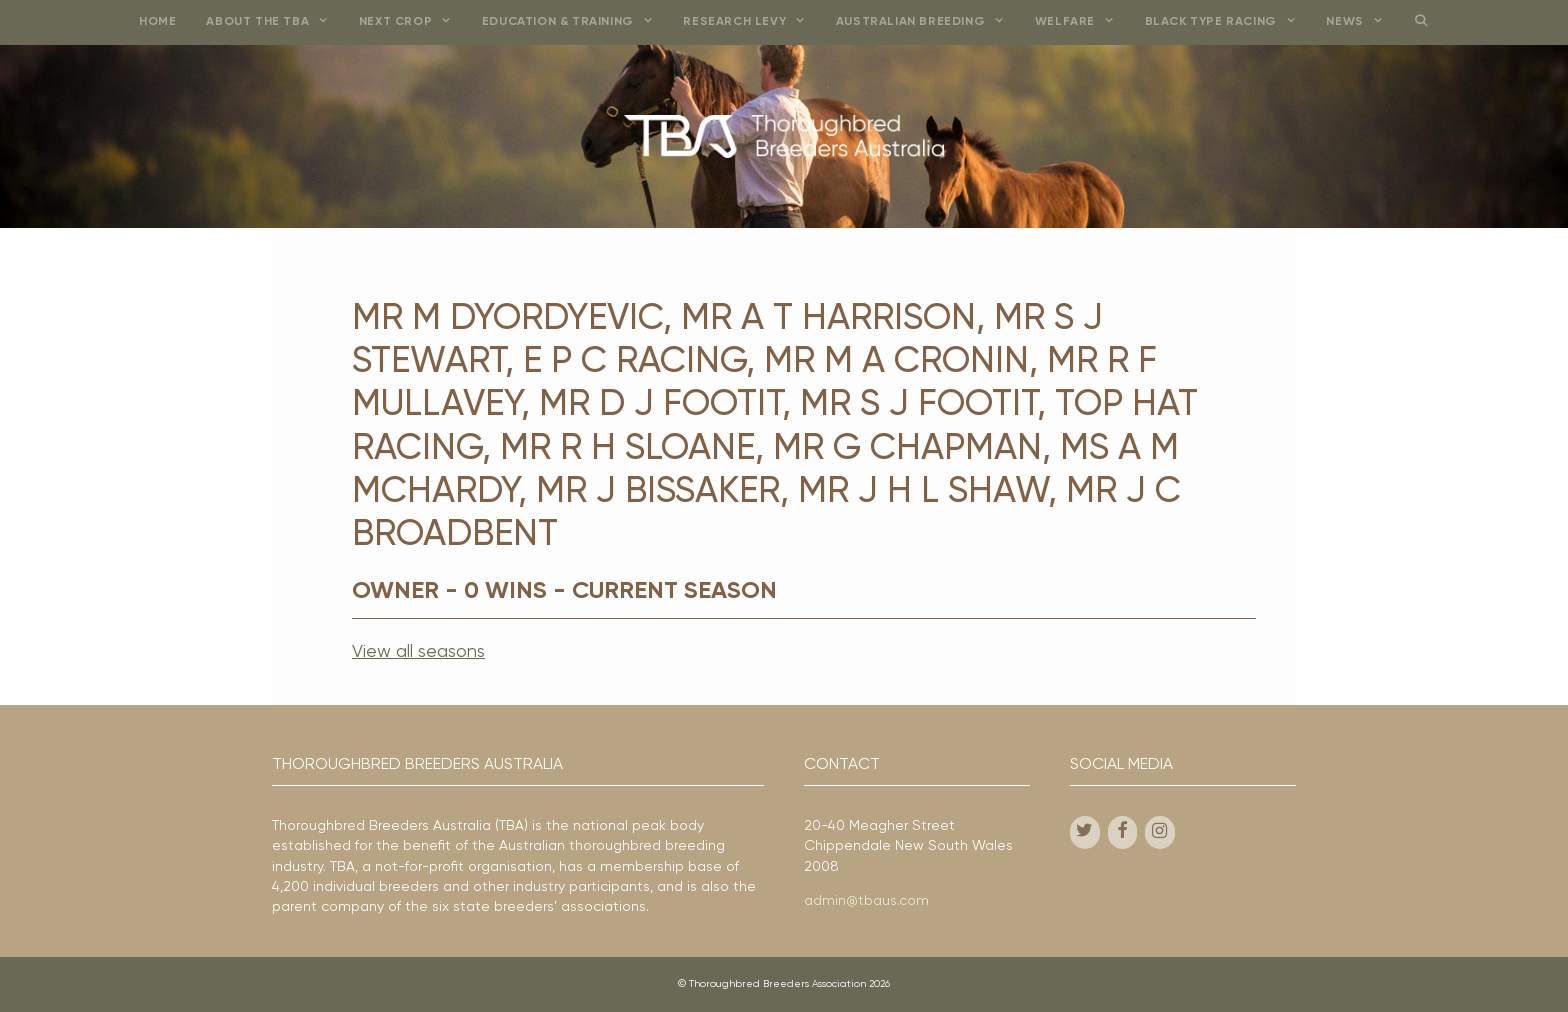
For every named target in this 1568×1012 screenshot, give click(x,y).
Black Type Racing (1228, 22)
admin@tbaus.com (866, 901)
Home (157, 22)
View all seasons (418, 652)
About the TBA (274, 22)
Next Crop (413, 22)
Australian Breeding (928, 22)
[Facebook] (1123, 832)
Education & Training (575, 22)
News (1362, 22)
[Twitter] (1085, 832)
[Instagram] (1160, 832)
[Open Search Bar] (1420, 22)
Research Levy (751, 22)
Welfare (1082, 22)
